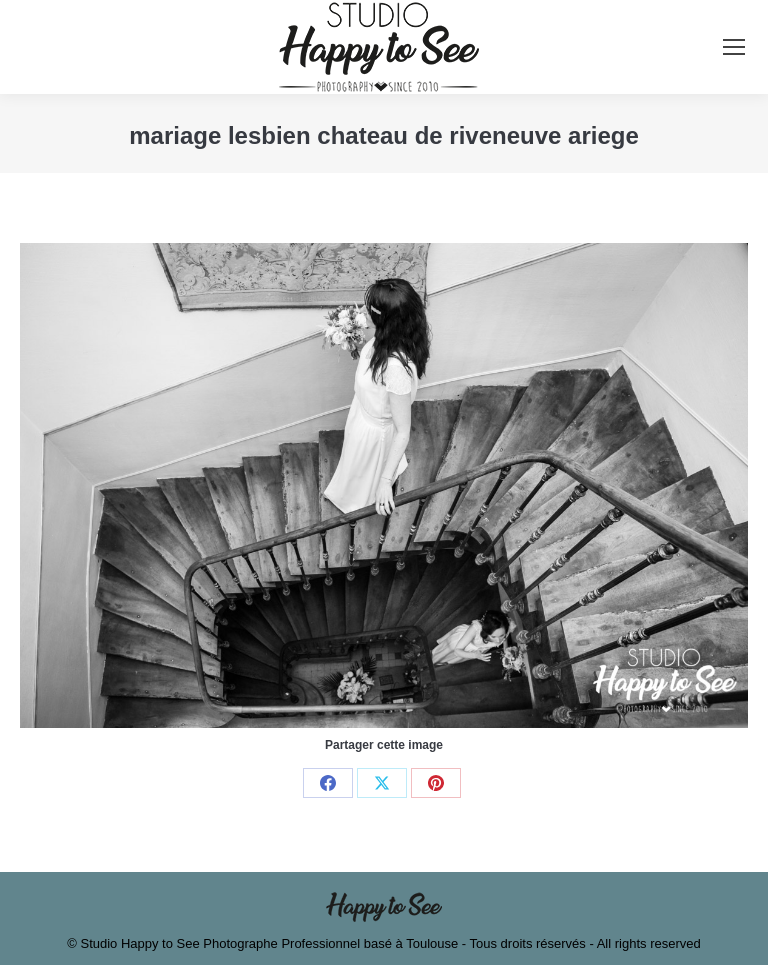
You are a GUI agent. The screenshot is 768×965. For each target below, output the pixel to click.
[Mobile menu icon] (734, 47)
